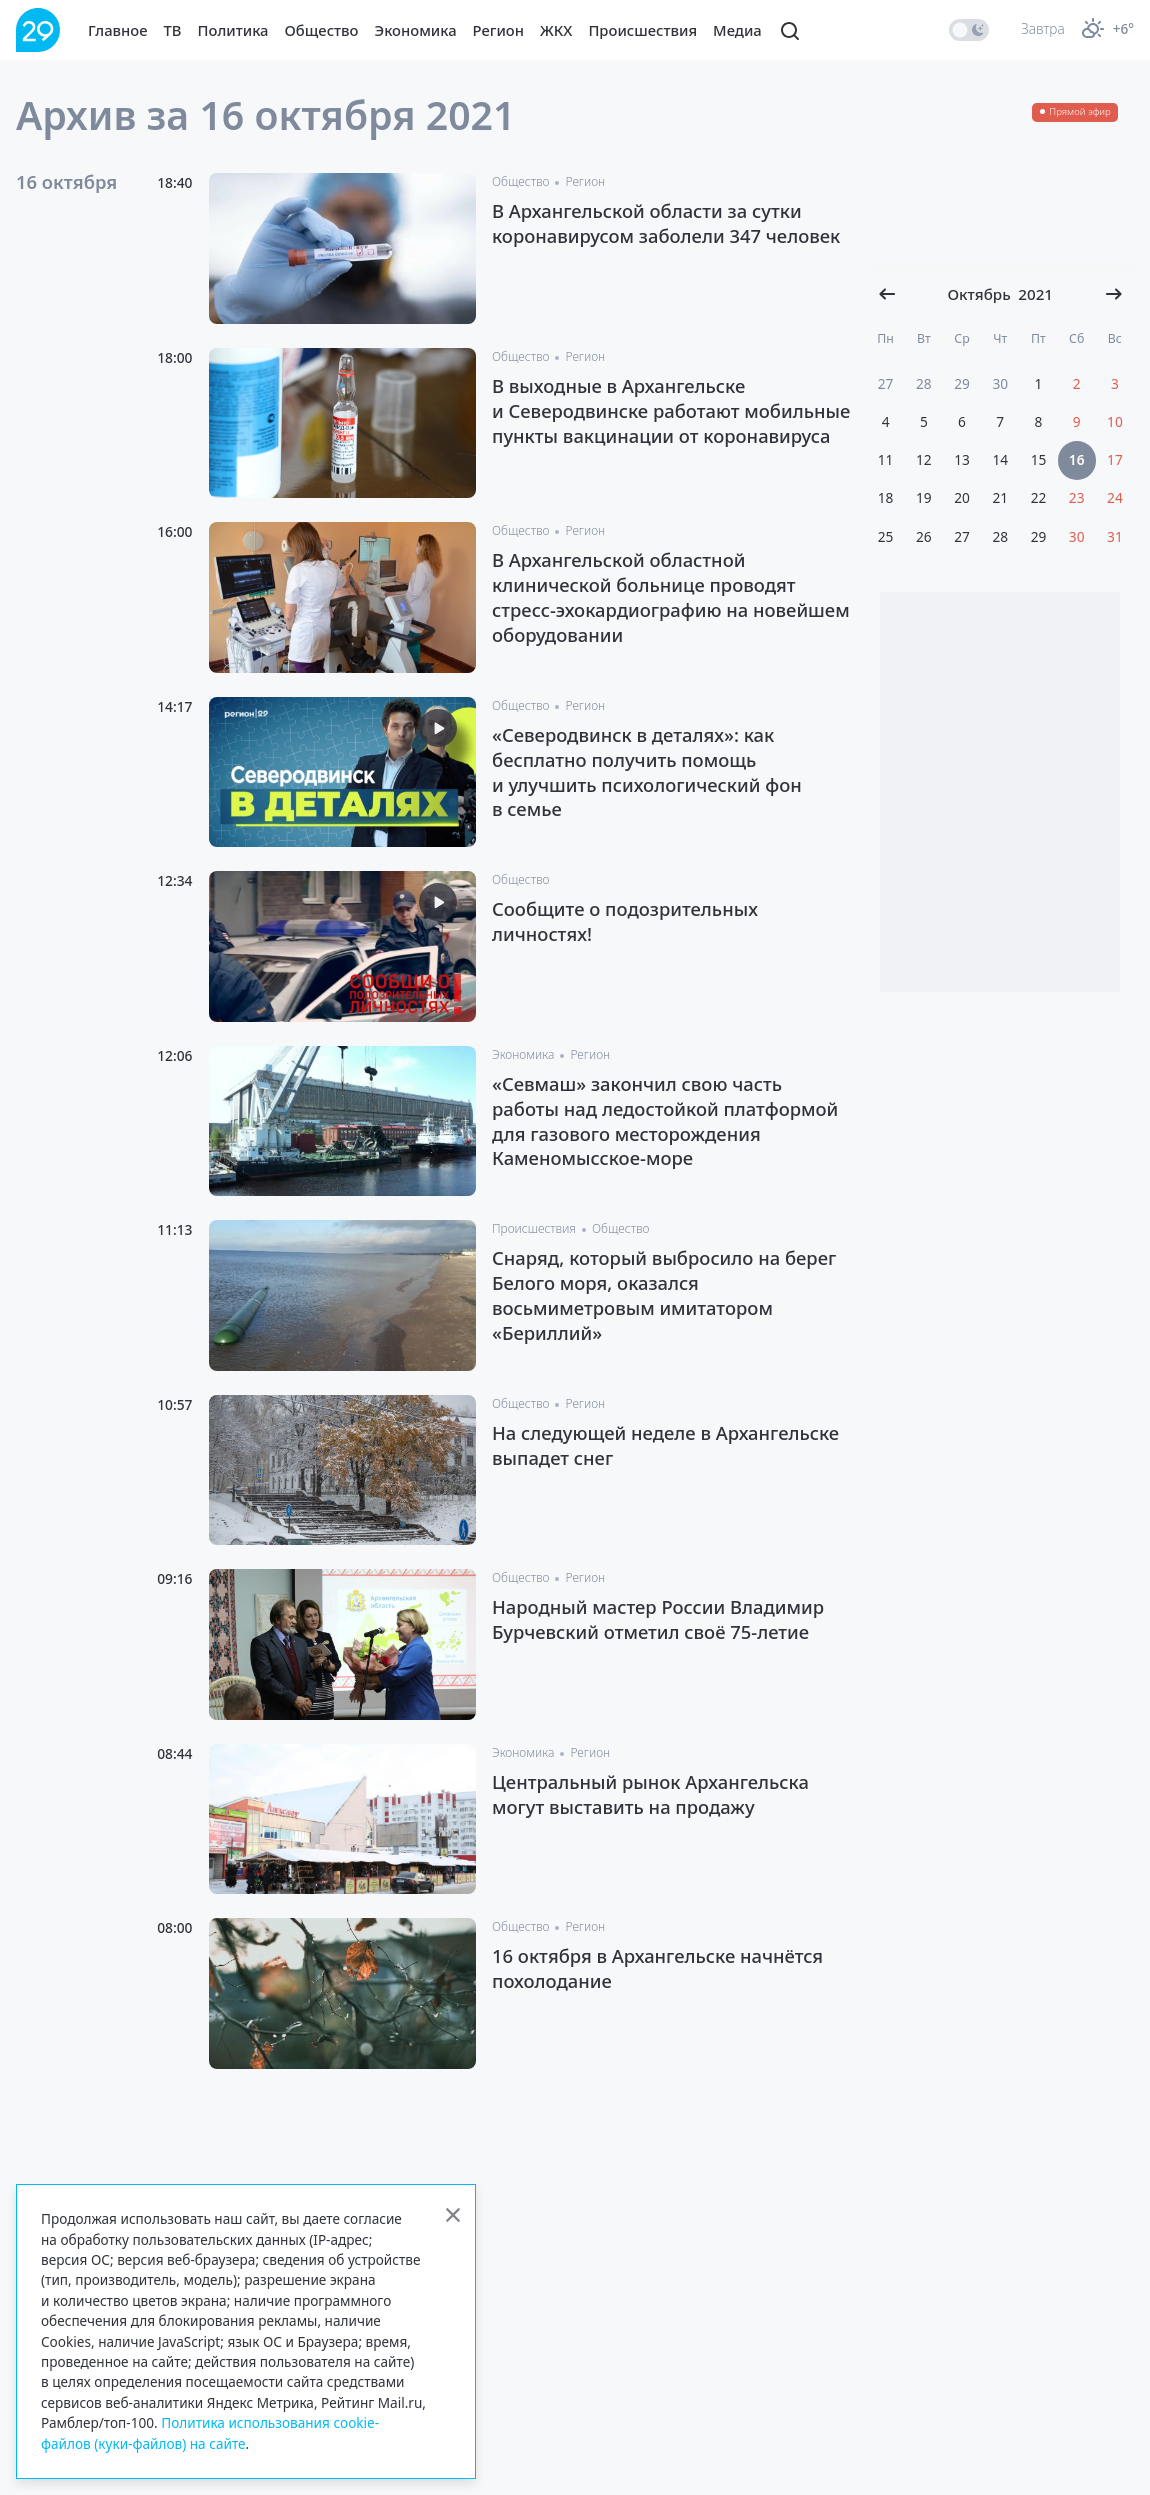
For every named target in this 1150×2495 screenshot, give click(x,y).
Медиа (737, 30)
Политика (233, 30)
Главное (118, 30)
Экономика (416, 30)
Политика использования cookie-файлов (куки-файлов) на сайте (210, 2432)
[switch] (969, 30)
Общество (322, 30)
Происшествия (642, 30)
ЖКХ (556, 30)
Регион (498, 30)
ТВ (173, 30)
